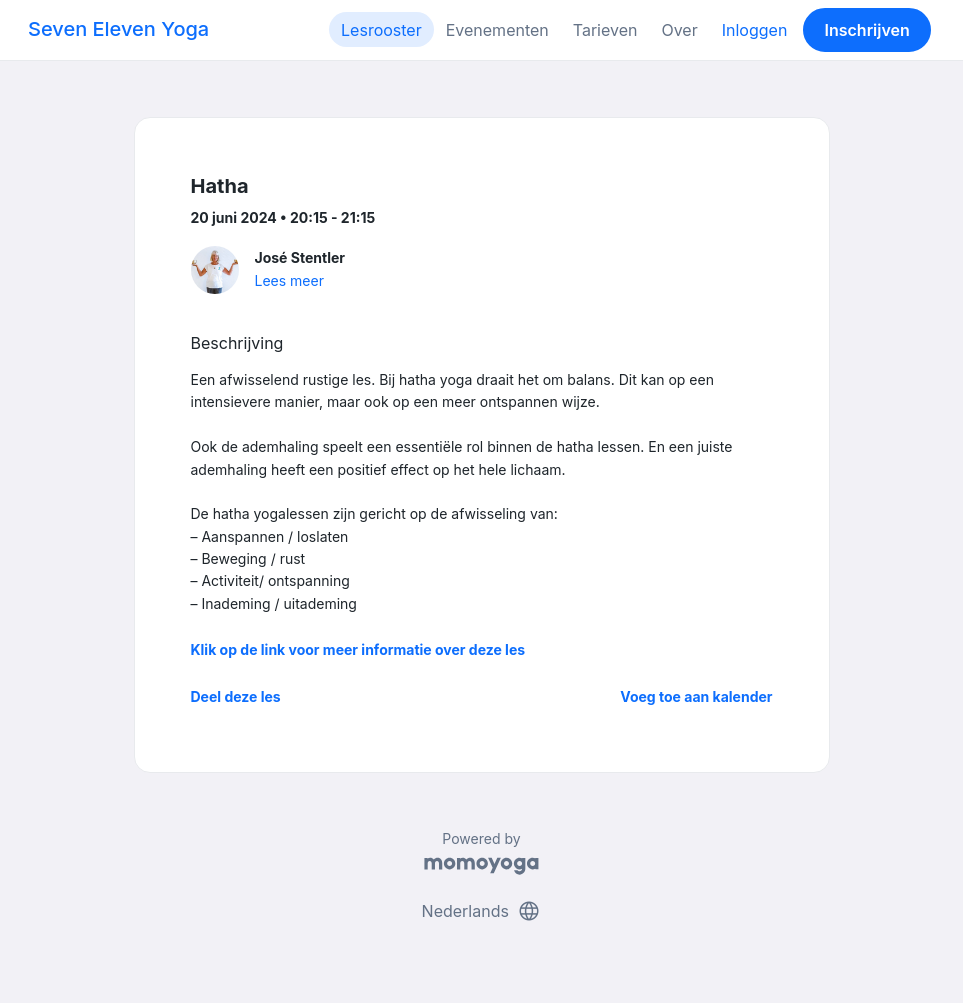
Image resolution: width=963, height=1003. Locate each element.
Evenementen (497, 30)
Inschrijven (867, 30)
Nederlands (482, 911)
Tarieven (605, 30)
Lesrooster (381, 30)
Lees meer (289, 280)
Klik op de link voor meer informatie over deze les (358, 649)
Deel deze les (236, 696)
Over (679, 30)
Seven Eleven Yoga (118, 29)
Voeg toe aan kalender (696, 696)
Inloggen (755, 30)
